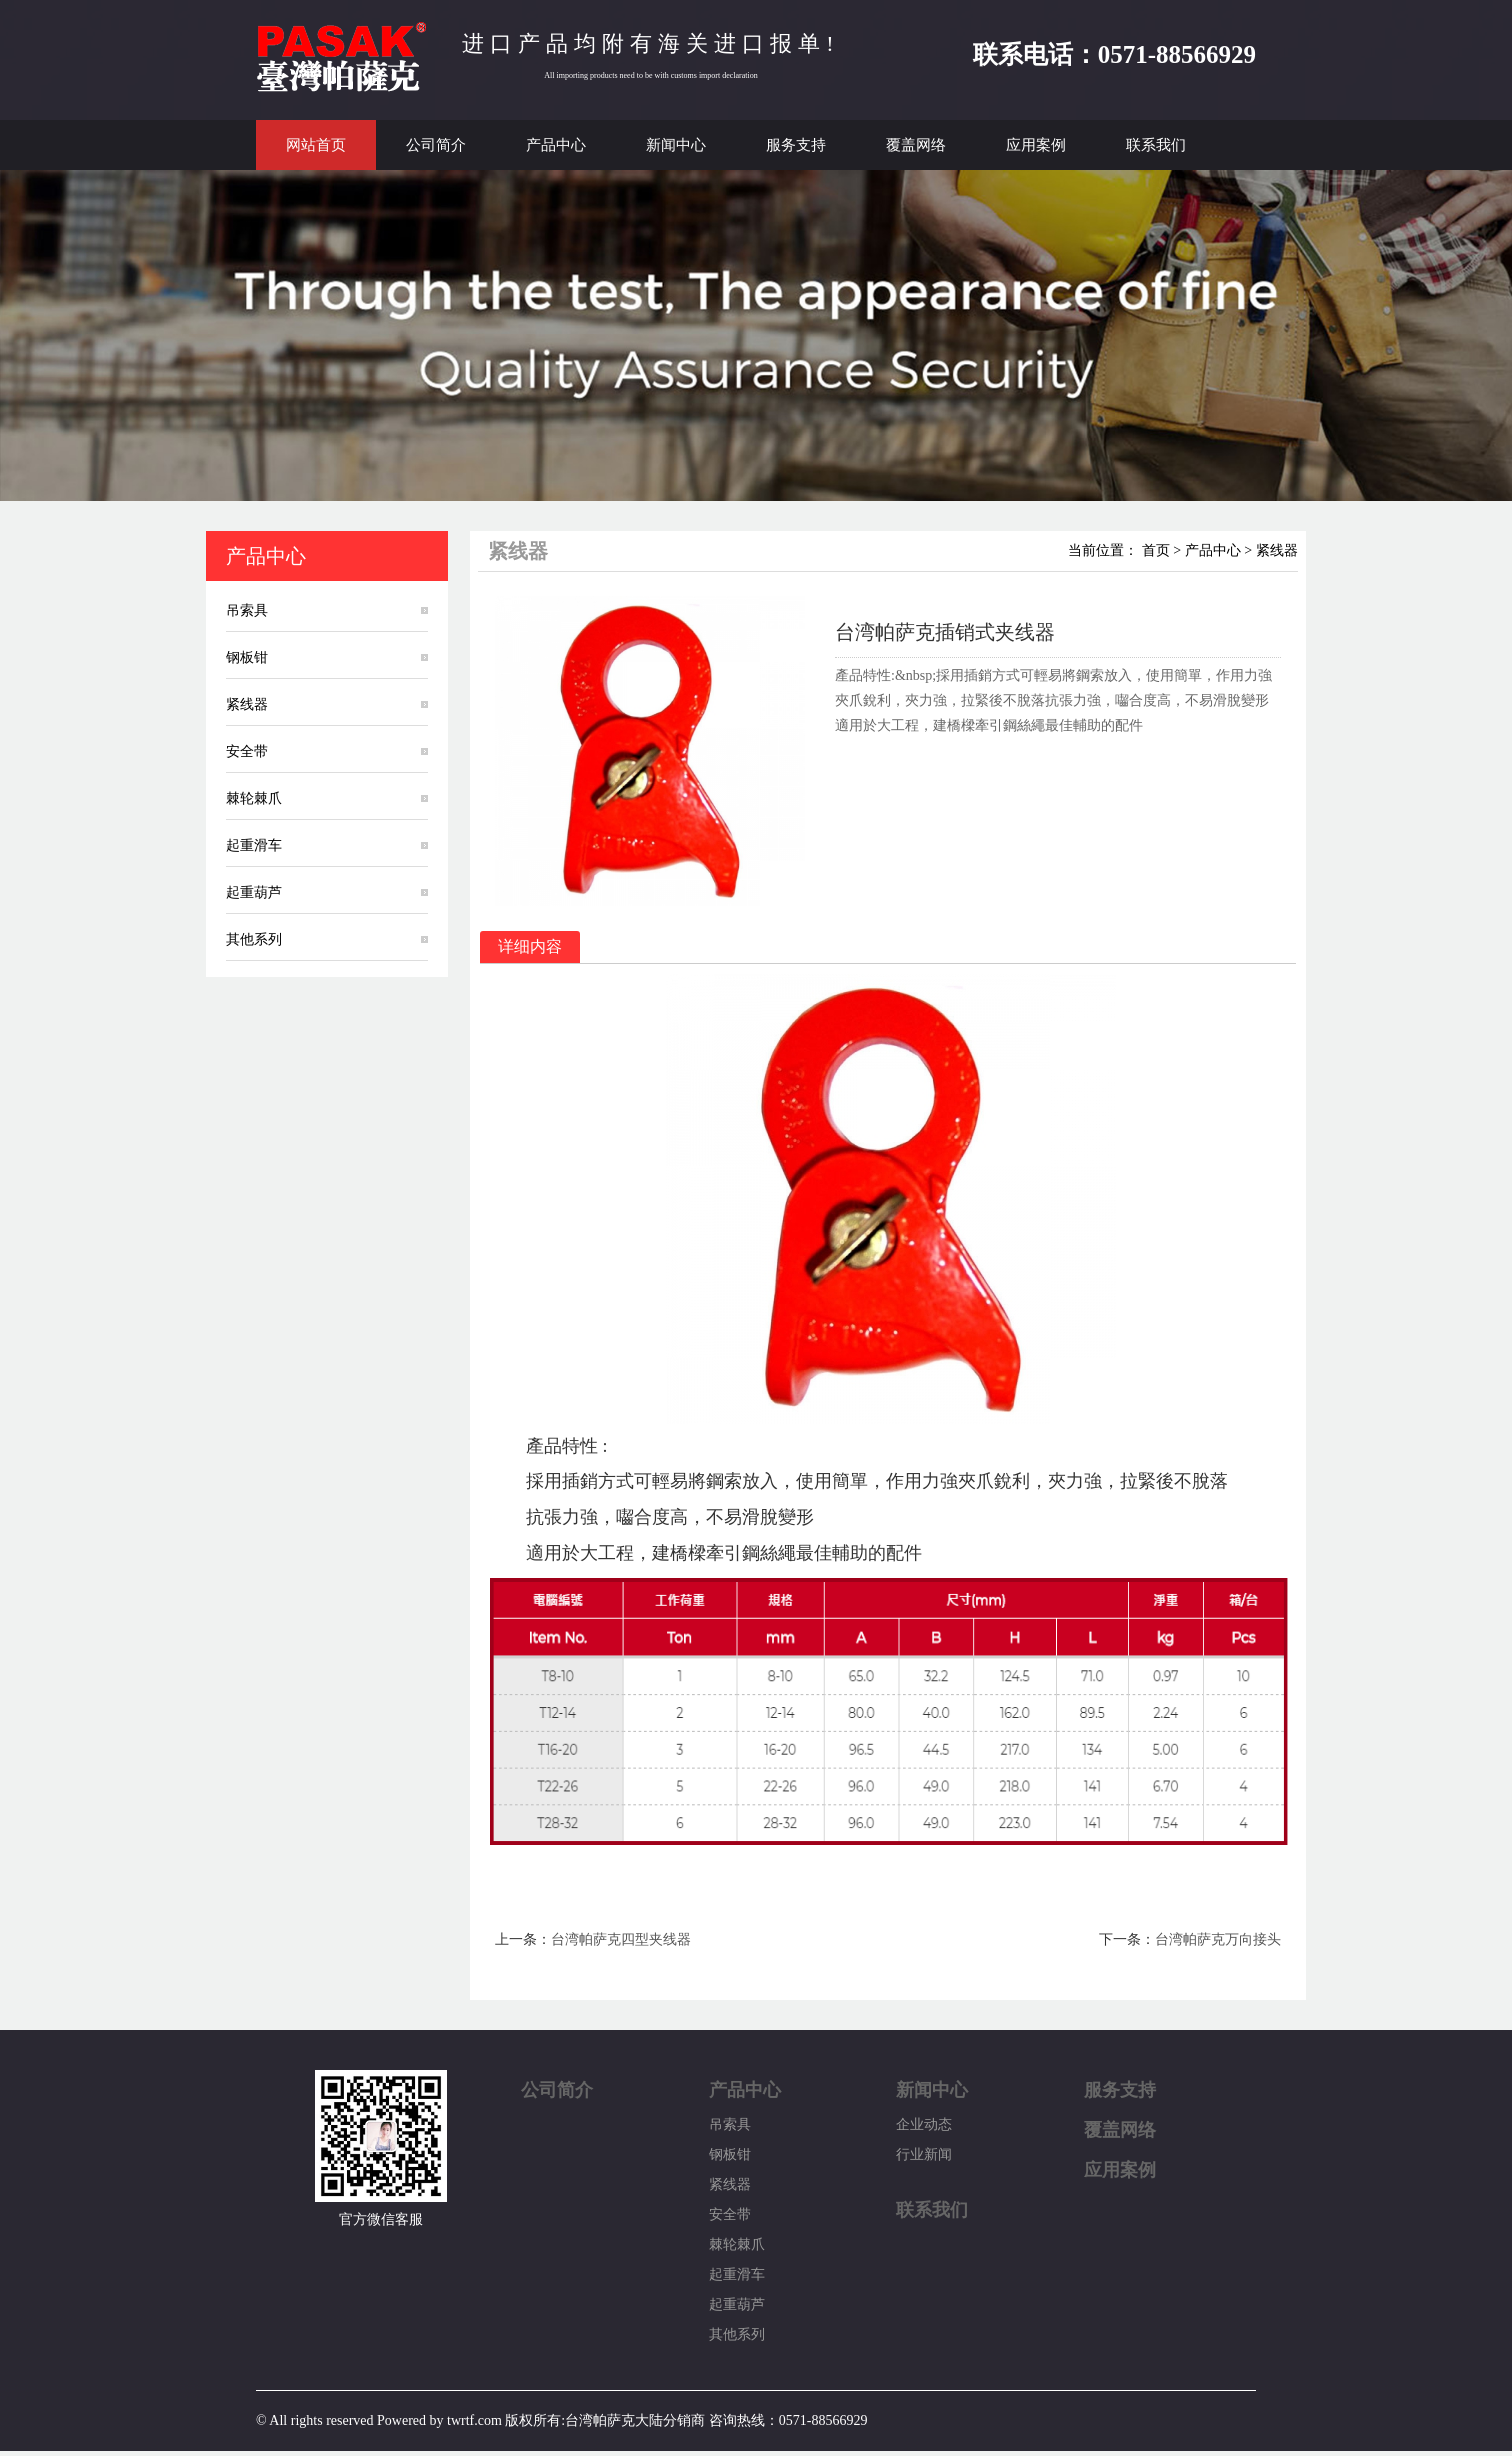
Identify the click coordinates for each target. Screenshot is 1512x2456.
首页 (1156, 550)
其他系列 (254, 939)
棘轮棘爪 (254, 798)
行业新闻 (924, 2154)
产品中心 (556, 145)
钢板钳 (247, 657)
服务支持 (796, 145)
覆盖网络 (916, 145)
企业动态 (924, 2124)
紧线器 (247, 704)
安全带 (247, 751)
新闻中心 (676, 145)
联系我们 (1156, 145)
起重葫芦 (254, 892)
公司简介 (436, 145)
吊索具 (247, 610)
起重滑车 (254, 845)
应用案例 (1036, 145)
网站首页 (316, 145)
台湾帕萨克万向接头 (1218, 1939)
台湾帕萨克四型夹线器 (621, 1939)
